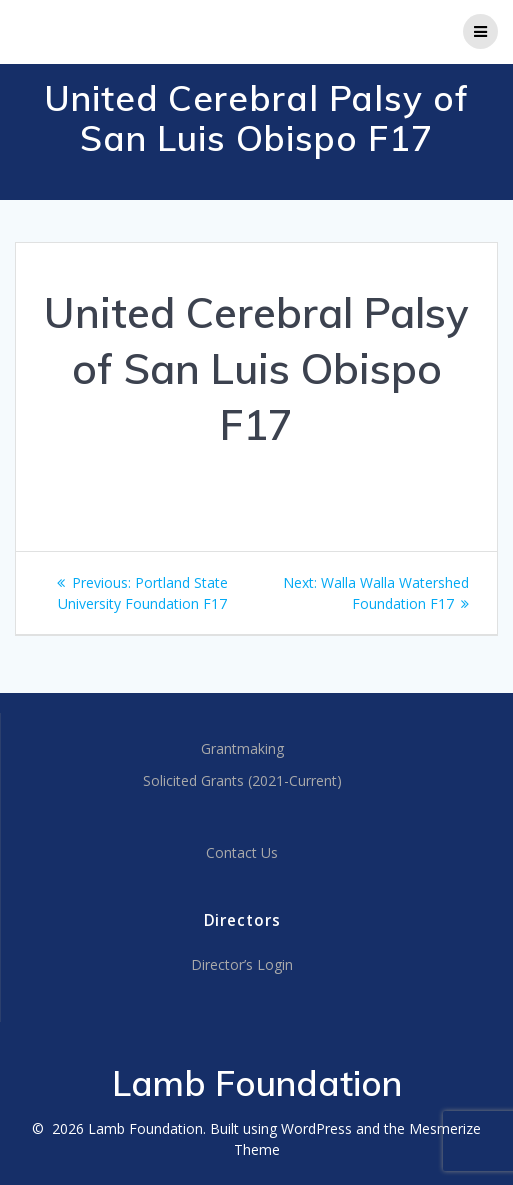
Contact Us (242, 852)
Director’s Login (242, 964)
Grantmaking (242, 748)
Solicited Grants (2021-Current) (242, 780)
